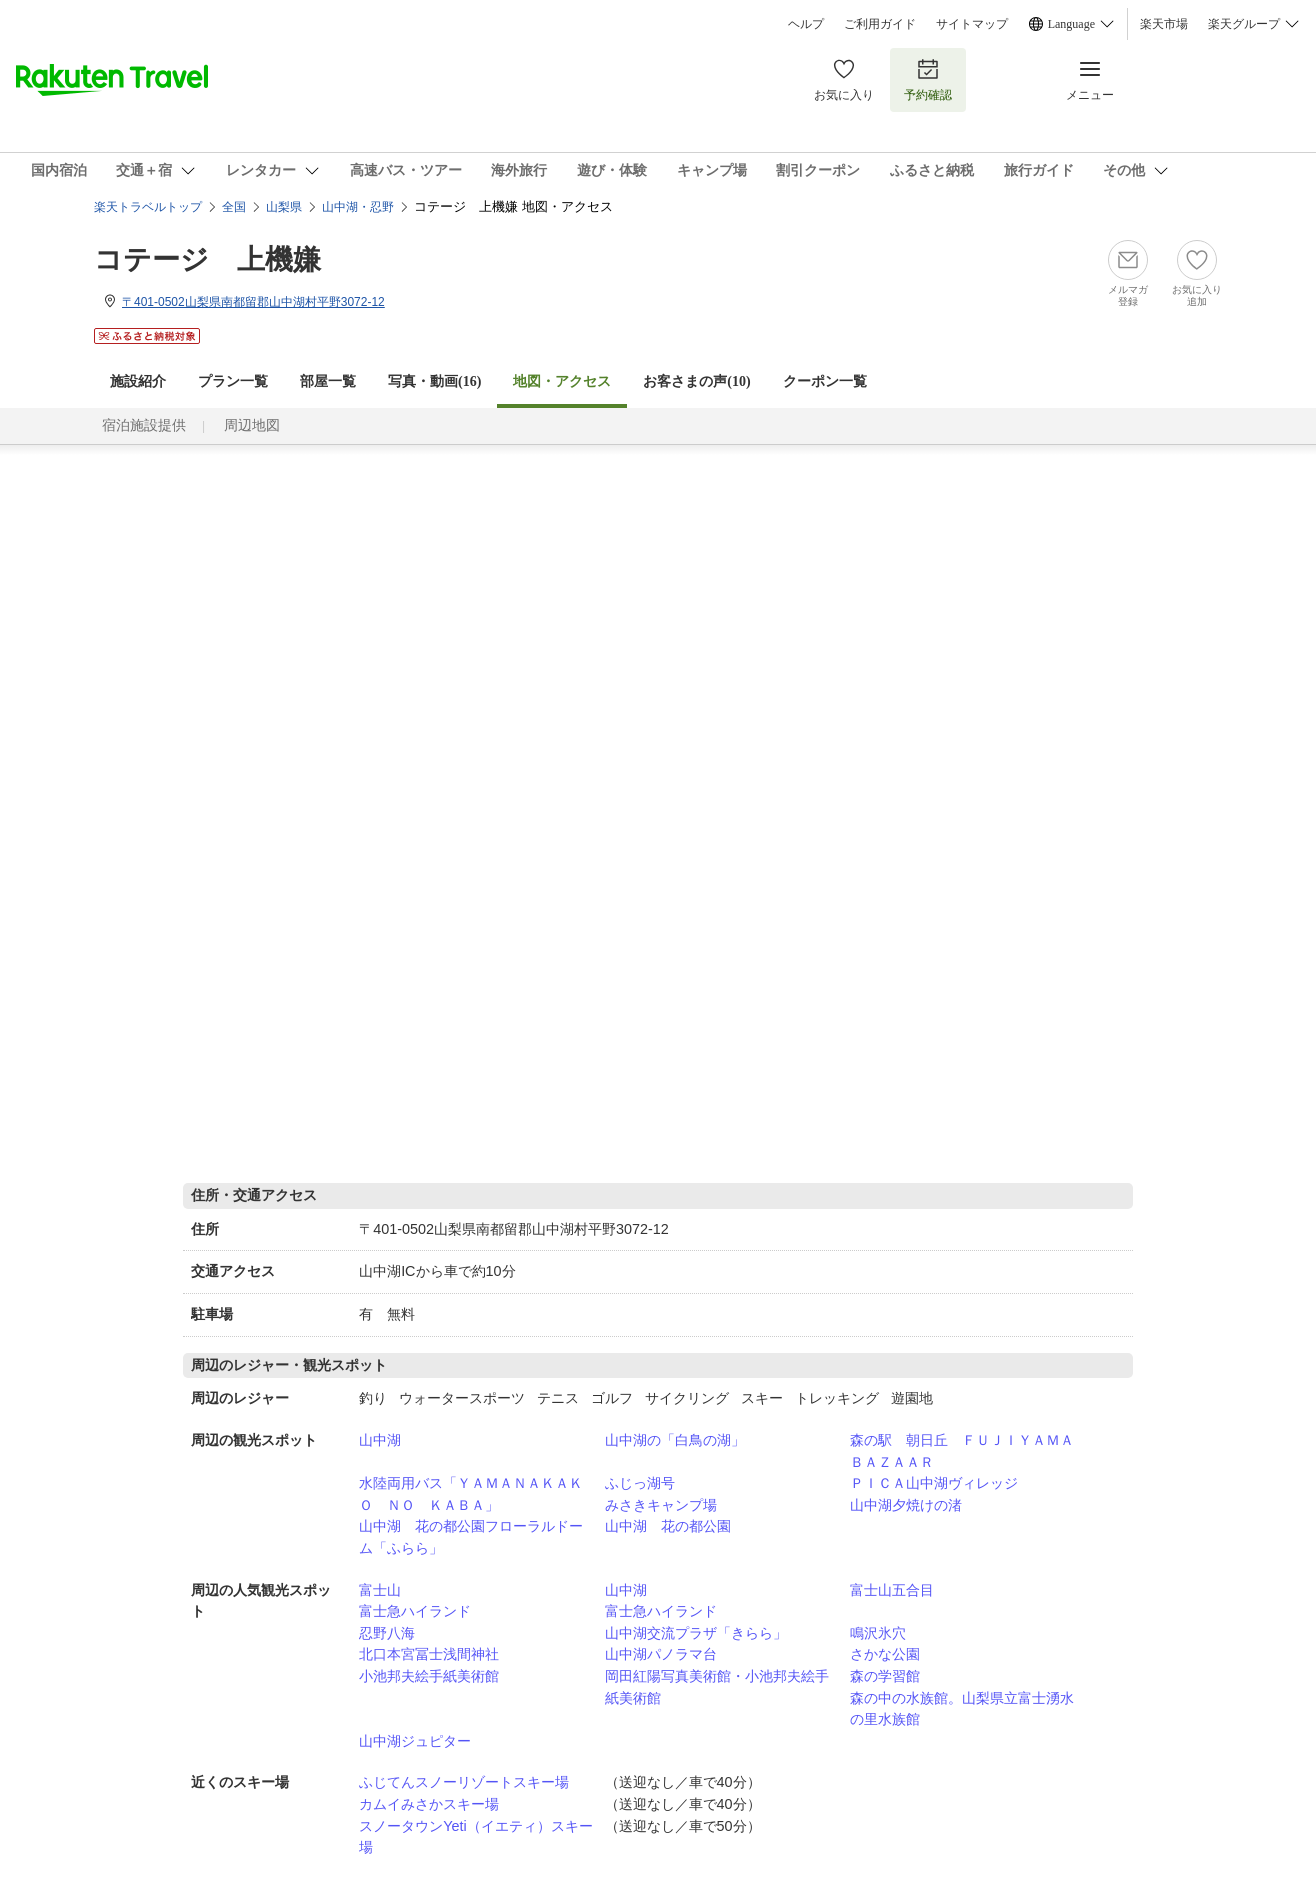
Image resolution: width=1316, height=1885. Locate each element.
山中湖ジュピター (415, 1741)
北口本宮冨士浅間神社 (429, 1654)
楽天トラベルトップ (148, 207)
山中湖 (380, 1440)
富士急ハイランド (415, 1611)
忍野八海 (387, 1633)
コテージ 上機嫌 (207, 259)
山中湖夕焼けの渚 (906, 1505)
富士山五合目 (892, 1590)
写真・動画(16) (434, 381)
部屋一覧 (328, 381)
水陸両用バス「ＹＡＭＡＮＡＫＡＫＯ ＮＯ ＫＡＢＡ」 (471, 1494)
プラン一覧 (233, 381)
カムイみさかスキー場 (429, 1804)
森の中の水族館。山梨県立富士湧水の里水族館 (962, 1709)
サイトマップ (972, 24)
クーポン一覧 (825, 381)
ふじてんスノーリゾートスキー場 (464, 1782)
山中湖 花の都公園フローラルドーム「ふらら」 (471, 1537)
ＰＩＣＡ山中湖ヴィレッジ (934, 1483)
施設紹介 (138, 381)
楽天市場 (1164, 24)
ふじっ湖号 (640, 1483)
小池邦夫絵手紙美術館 (429, 1676)
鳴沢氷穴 (878, 1633)
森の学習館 (885, 1676)
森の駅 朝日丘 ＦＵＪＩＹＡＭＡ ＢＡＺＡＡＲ (969, 1451)
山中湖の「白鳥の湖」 (675, 1440)
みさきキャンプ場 (661, 1505)
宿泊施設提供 (144, 425)
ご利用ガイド (880, 24)
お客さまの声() (696, 381)
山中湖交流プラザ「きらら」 (696, 1633)
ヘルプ (806, 24)
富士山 (380, 1590)
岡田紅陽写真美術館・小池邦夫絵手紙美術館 (717, 1687)
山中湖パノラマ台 (661, 1654)
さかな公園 (885, 1654)
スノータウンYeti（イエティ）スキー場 (475, 1837)
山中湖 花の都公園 (668, 1526)
